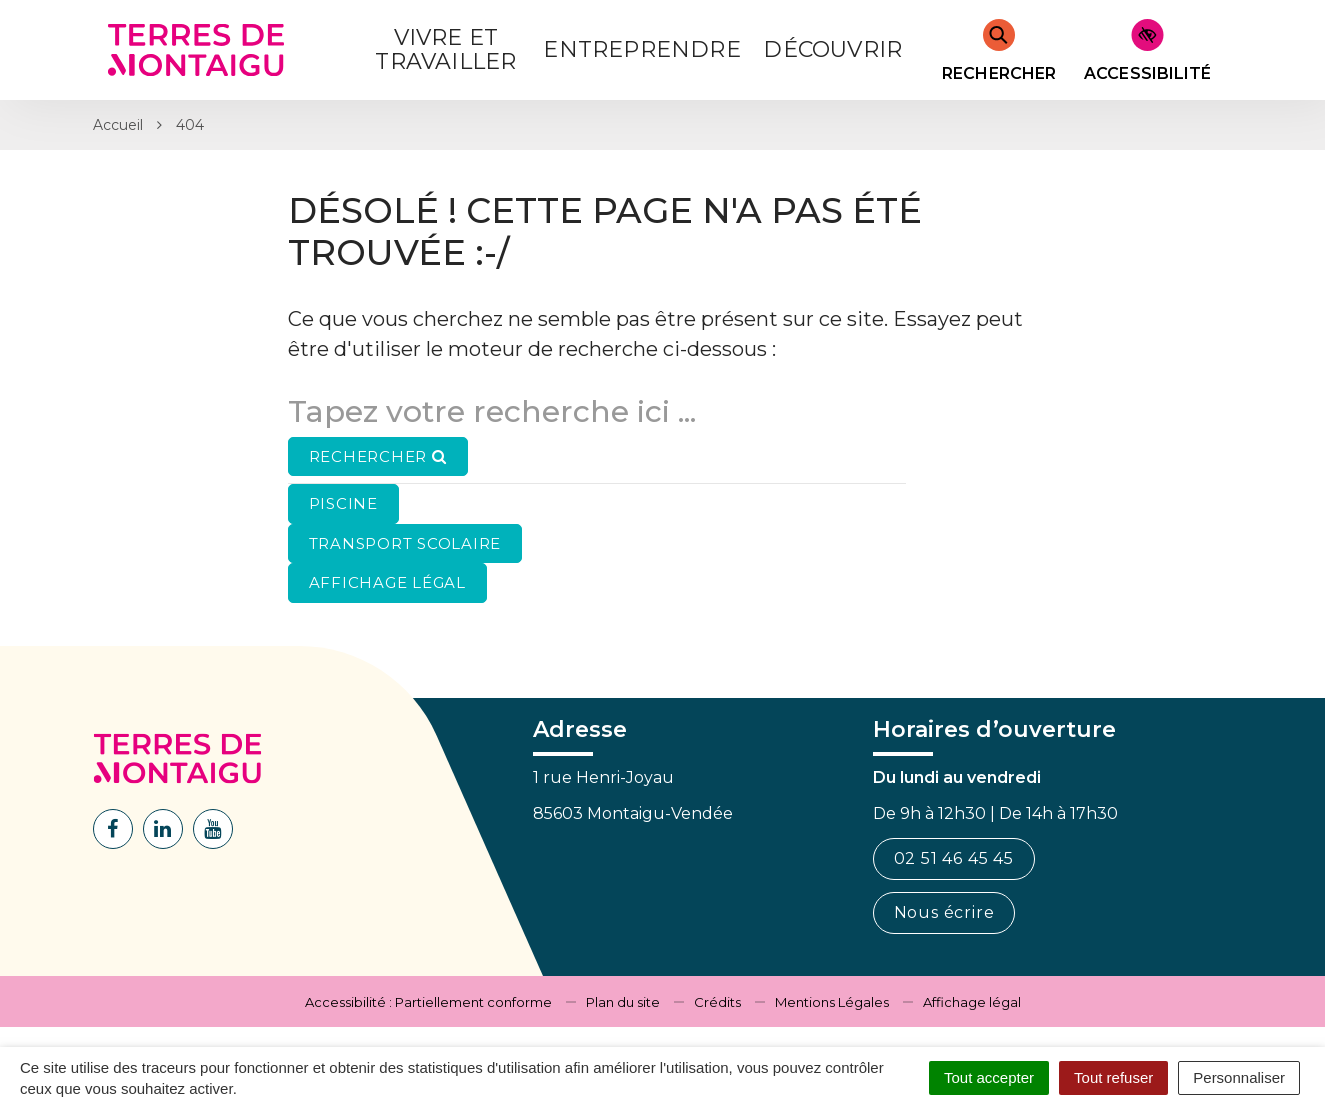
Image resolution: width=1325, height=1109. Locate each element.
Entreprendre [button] (641, 49)
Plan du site (623, 1002)
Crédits (717, 1002)
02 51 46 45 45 (954, 858)
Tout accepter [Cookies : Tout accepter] (989, 1077)
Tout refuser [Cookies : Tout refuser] (1113, 1077)
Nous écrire (944, 912)
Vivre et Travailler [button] (445, 49)
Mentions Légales (832, 1002)
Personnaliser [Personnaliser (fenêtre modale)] (1239, 1077)
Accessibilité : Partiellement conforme (428, 1002)
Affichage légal (972, 1002)
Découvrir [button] (832, 49)
